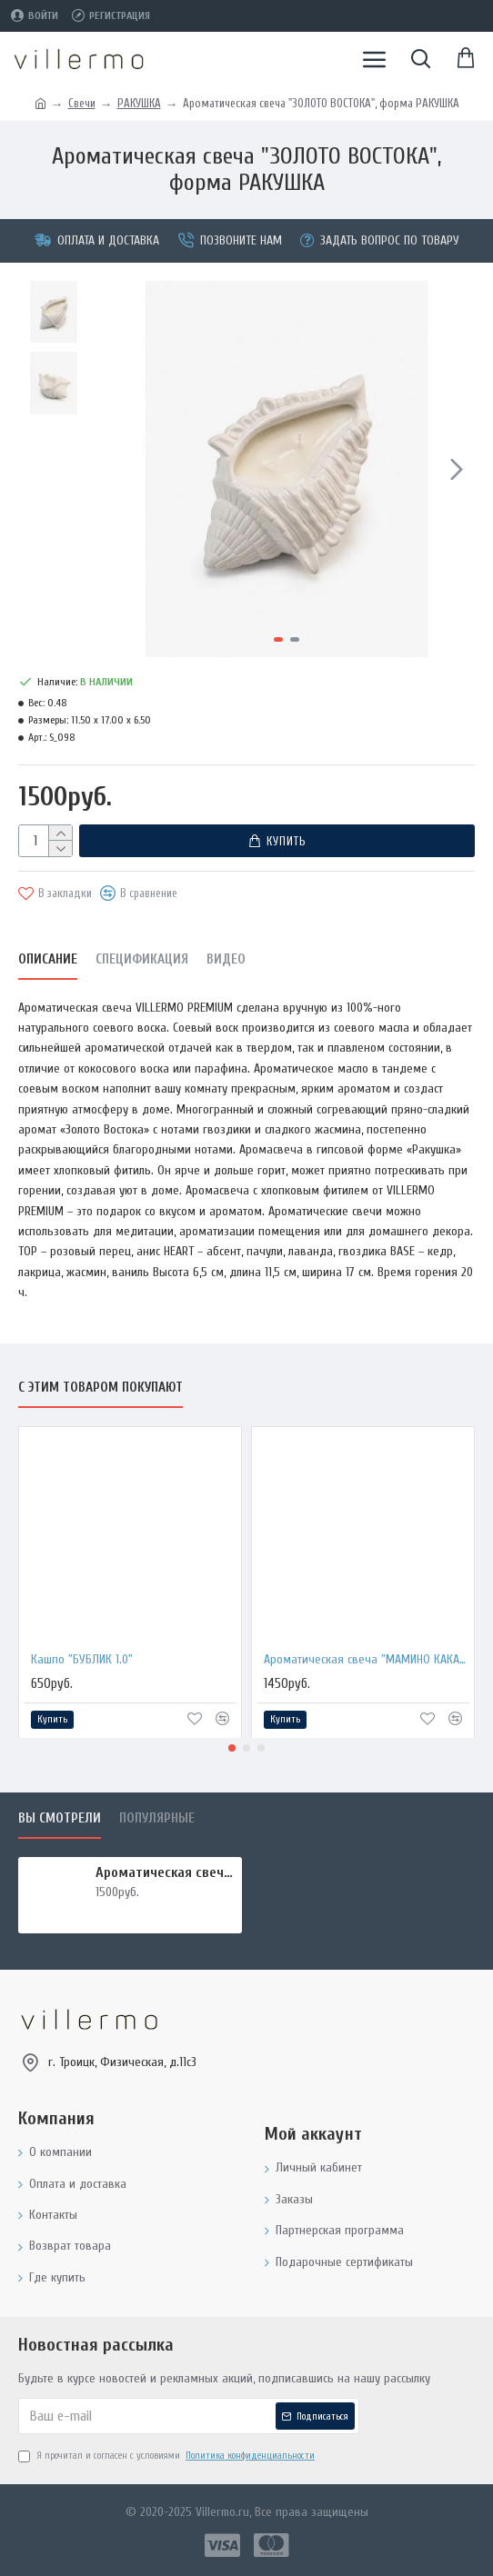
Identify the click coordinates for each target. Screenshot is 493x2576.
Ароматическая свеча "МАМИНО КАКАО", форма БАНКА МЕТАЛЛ (366, 1658)
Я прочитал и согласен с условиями (167, 2456)
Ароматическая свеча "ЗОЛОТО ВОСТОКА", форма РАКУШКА (166, 1871)
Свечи (82, 103)
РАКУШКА (139, 103)
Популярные (157, 1818)
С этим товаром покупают (100, 1387)
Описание (47, 958)
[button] (456, 469)
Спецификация (142, 958)
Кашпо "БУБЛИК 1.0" (82, 1658)
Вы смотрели (59, 1818)
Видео (226, 958)
